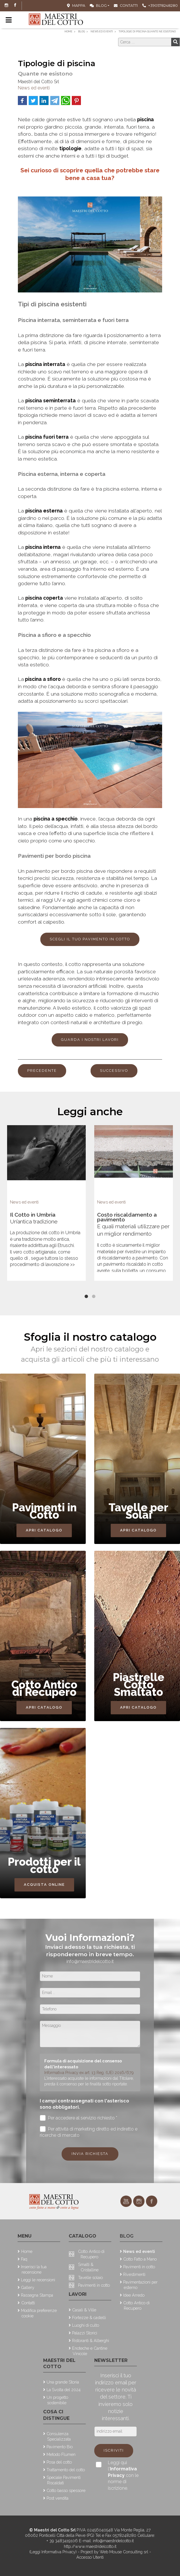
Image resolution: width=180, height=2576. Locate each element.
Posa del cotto (59, 2462)
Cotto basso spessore (66, 2490)
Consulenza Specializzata (59, 2436)
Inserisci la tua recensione (34, 2269)
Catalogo (82, 2236)
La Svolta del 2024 (64, 2389)
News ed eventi (34, 88)
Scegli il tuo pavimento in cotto (90, 939)
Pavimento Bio (60, 2446)
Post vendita (57, 2498)
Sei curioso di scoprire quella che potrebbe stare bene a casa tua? (90, 174)
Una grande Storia (63, 2382)
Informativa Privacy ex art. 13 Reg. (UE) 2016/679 (89, 2072)
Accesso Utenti (90, 2557)
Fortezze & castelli (89, 2317)
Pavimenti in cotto (94, 2285)
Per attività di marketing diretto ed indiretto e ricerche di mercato (88, 2132)
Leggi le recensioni (38, 2279)
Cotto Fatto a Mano (140, 2259)
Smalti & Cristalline (88, 2267)
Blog (98, 5)
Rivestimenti (134, 2274)
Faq (24, 2259)
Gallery (27, 2287)
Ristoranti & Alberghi (90, 2340)
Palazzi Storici (84, 2332)
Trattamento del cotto (66, 2469)
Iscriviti (114, 2450)
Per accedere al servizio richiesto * (78, 2118)
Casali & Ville (84, 2309)
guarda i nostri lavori (90, 1039)
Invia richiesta (90, 2154)
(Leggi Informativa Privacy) (53, 2551)
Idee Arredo (134, 2295)
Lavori (78, 2294)
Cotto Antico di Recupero (91, 2254)
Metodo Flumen (61, 2454)
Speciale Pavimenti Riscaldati (64, 2480)
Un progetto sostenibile (57, 2400)
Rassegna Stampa (37, 2295)
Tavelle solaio (90, 2277)
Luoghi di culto (85, 2325)
